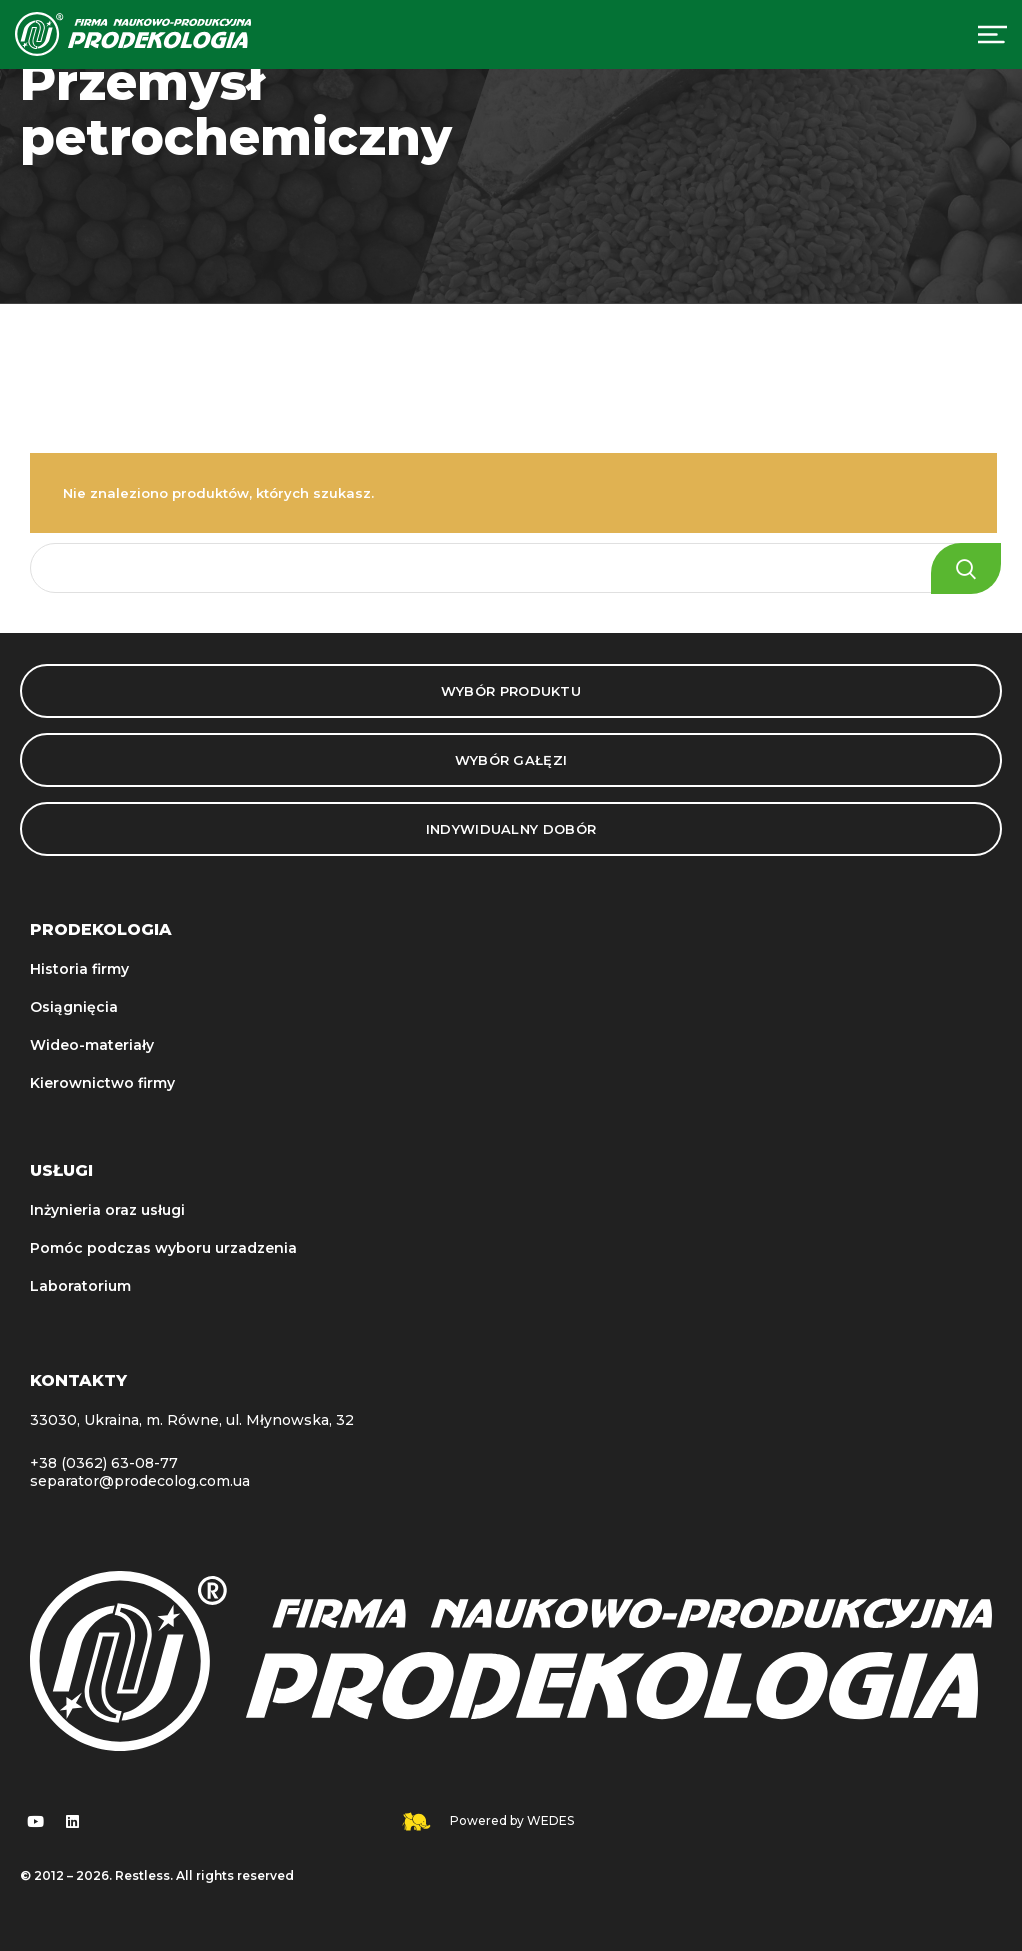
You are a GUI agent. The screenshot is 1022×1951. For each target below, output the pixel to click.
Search (966, 568)
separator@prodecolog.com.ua (140, 1481)
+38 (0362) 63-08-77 (104, 1463)
